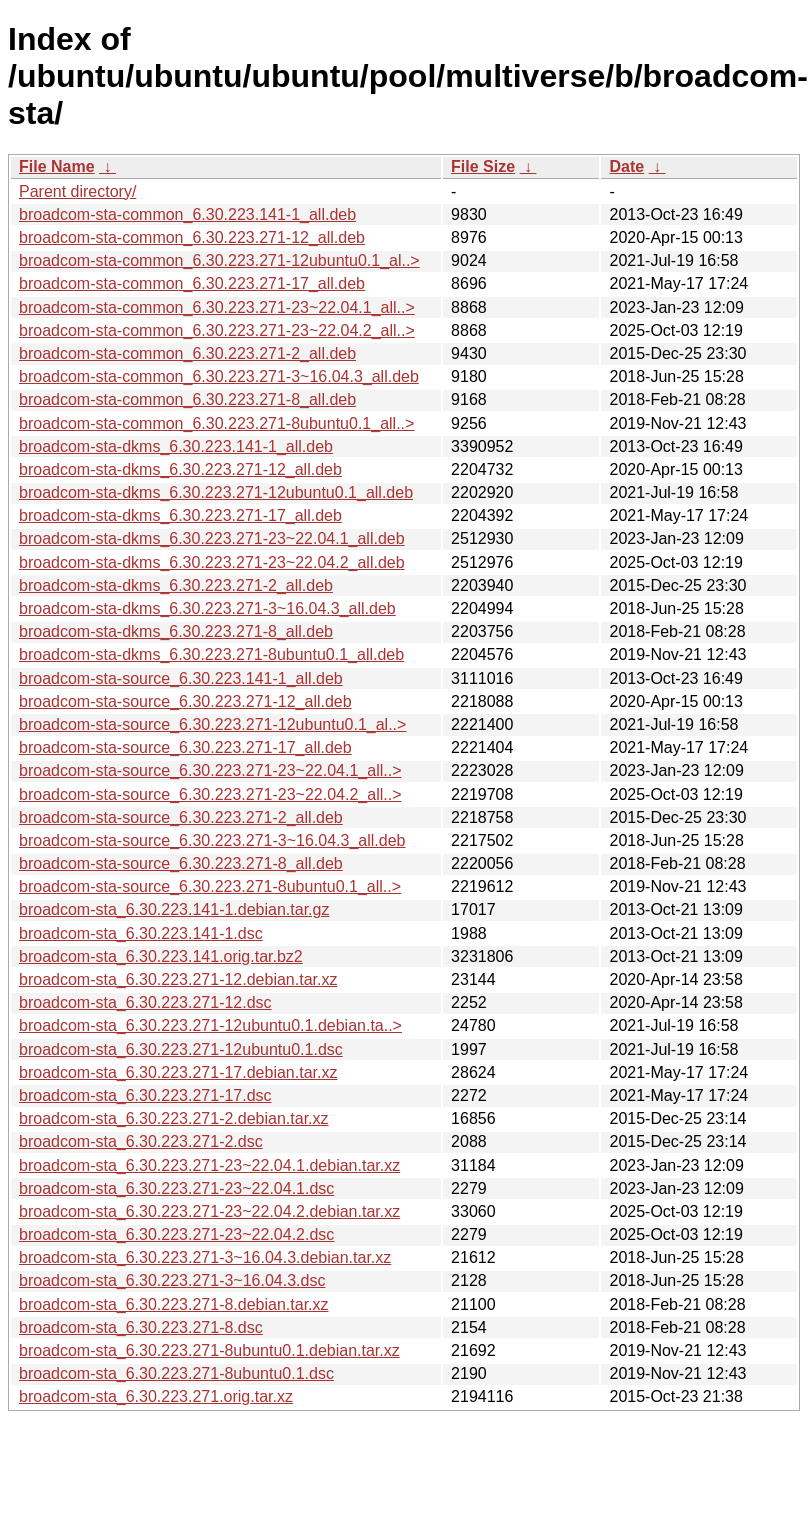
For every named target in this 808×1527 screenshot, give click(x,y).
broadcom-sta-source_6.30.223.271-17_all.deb (185, 747)
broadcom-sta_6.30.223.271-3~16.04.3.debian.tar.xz (205, 1257)
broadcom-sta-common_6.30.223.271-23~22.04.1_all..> (217, 307)
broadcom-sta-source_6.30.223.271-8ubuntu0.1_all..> (210, 886)
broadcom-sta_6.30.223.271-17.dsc (145, 1095)
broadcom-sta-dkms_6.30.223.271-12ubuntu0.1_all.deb (216, 492)
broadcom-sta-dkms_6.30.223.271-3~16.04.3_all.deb (207, 608)
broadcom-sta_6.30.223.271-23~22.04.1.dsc (176, 1188)
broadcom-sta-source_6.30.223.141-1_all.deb (181, 678)
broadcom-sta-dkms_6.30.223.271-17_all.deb (180, 515)
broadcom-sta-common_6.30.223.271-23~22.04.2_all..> (217, 330)
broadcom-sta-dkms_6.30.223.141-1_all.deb (176, 446)
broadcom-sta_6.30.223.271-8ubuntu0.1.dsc (176, 1373)
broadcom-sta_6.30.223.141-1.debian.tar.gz (174, 909)
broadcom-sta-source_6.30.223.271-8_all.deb (181, 863)
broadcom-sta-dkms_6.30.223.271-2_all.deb (176, 585)
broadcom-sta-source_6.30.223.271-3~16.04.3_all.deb (212, 840)
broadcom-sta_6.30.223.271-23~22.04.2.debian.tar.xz (209, 1211)
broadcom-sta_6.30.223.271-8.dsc (141, 1327)
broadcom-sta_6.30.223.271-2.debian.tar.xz (174, 1118)
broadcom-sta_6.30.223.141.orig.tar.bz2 (161, 956)
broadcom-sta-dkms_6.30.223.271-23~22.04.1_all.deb (212, 538)
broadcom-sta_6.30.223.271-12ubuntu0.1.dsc (181, 1049)
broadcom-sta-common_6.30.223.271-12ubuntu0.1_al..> (219, 260)
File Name (57, 166)
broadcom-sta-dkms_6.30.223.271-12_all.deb (180, 469)
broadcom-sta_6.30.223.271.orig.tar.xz (156, 1396)
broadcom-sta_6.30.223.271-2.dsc (141, 1141)
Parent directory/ (77, 191)
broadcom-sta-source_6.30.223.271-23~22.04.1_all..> (210, 770)
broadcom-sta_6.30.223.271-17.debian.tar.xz (178, 1072)
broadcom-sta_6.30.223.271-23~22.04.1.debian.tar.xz (209, 1165)
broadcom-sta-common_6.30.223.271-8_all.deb (187, 399)
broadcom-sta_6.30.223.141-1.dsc (141, 933)
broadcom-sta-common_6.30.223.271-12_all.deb (192, 237)
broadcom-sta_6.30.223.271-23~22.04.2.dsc (176, 1234)
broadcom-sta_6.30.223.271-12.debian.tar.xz (178, 979)
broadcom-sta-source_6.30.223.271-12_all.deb (185, 701)
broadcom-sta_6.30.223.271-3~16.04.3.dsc (172, 1280)
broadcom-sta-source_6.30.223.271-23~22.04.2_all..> (210, 794)
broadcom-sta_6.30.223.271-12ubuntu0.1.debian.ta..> (210, 1025)
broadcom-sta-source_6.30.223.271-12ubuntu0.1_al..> (212, 724)
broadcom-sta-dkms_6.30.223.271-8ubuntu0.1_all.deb (211, 654)
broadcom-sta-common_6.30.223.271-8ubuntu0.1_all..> (216, 423)
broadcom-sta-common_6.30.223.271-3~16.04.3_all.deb (219, 376)
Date (626, 166)
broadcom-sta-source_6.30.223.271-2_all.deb (181, 817)
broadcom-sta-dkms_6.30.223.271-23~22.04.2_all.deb (212, 562)
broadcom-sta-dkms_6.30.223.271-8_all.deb (176, 631)
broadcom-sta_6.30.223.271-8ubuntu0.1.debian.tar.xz (209, 1350)
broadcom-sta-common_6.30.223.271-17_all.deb (192, 283)
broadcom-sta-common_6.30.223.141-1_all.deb (187, 214)
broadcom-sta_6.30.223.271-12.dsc (145, 1002)
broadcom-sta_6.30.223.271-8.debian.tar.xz (174, 1304)
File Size (483, 166)
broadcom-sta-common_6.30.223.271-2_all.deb (187, 353)
